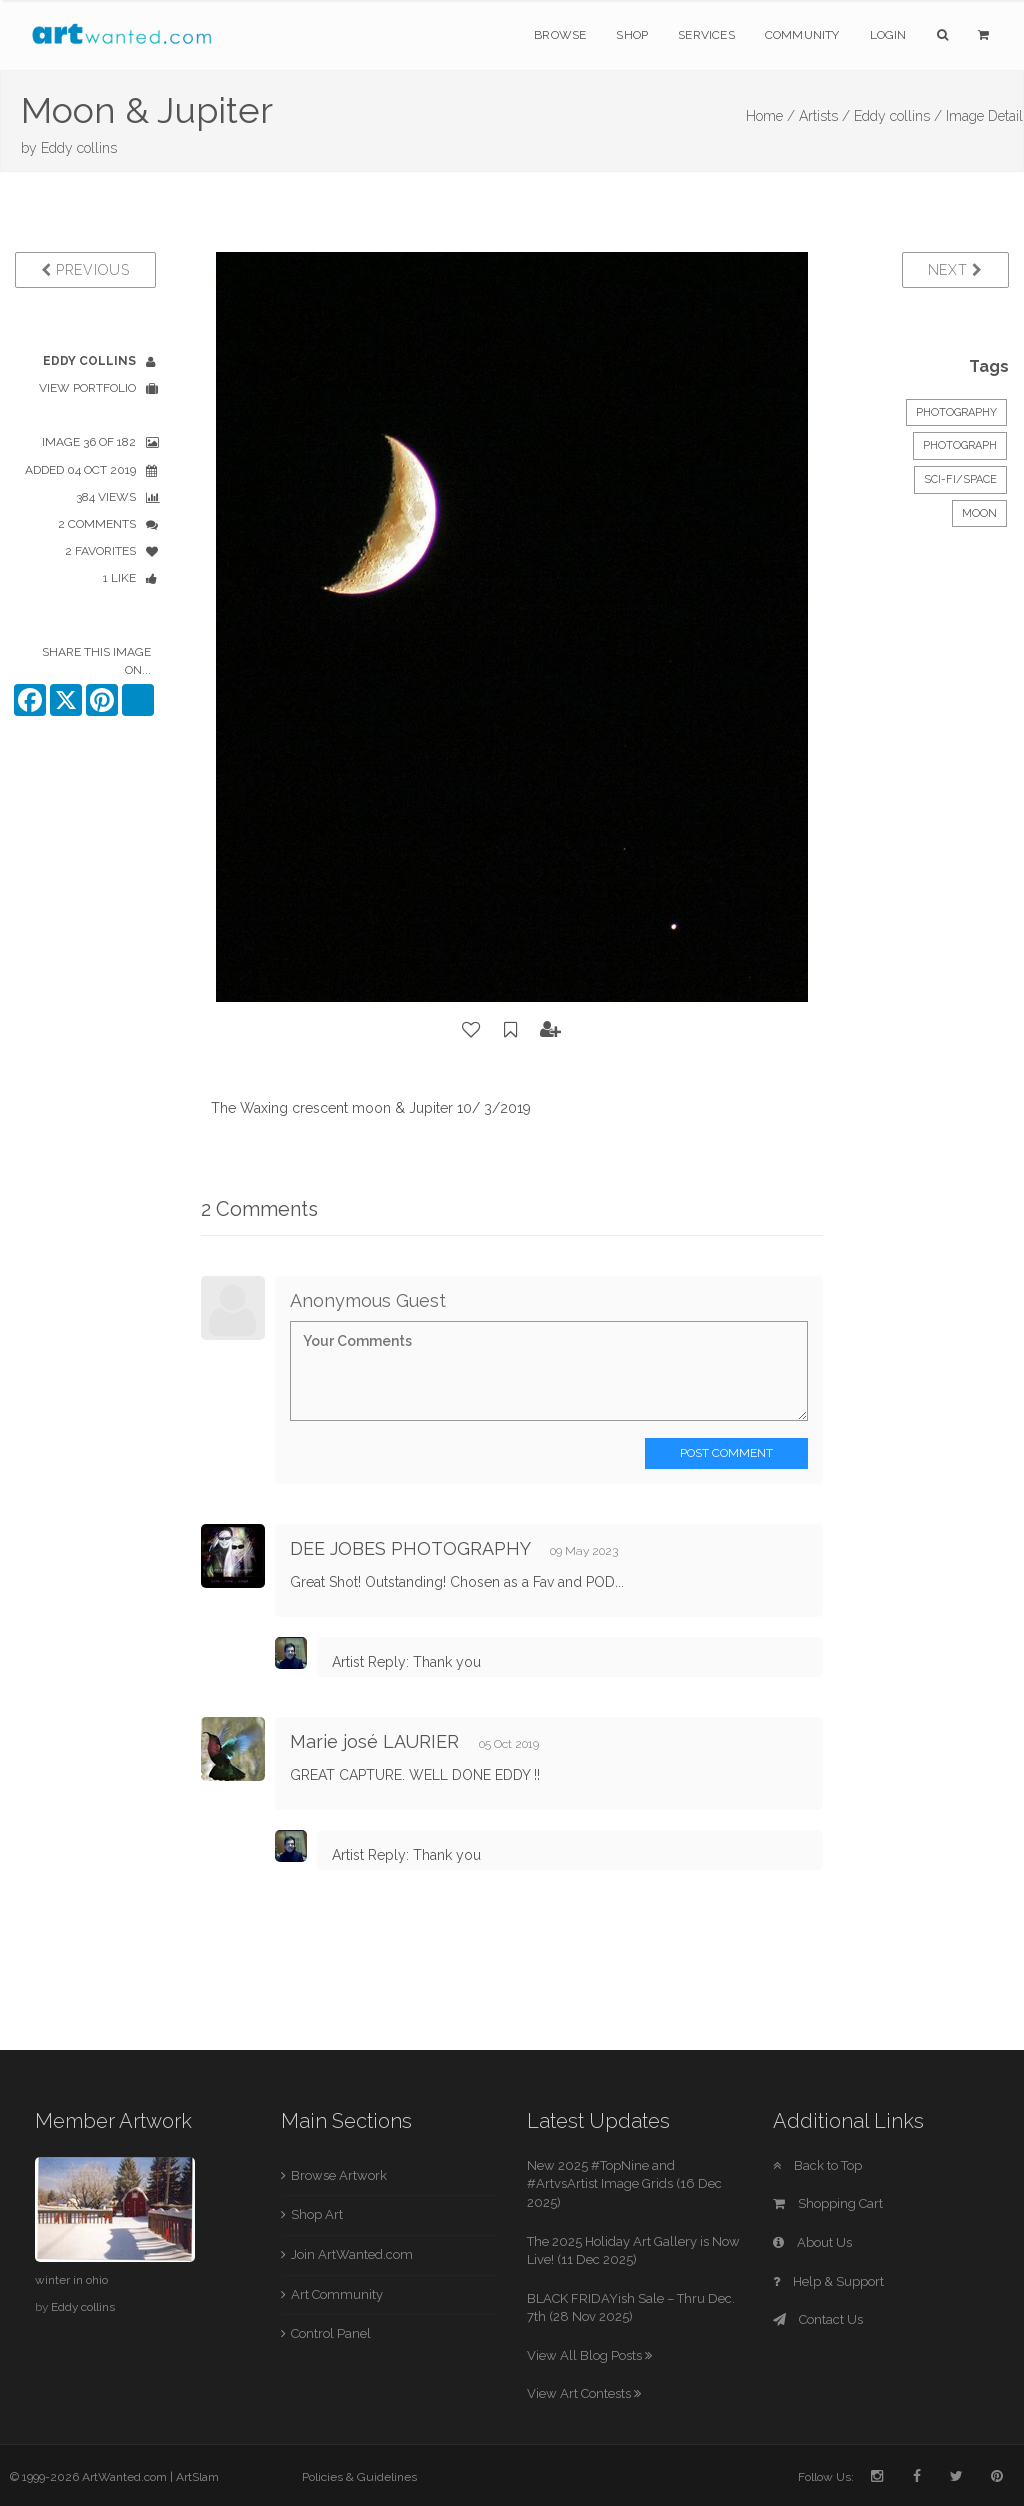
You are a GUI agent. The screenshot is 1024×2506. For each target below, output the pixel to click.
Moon (979, 513)
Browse (560, 35)
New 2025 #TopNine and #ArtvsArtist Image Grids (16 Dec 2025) (624, 2184)
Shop (632, 35)
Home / (770, 116)
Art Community (337, 2294)
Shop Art (317, 2214)
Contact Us (818, 2319)
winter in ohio (71, 2280)
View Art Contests (584, 2393)
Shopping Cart (828, 2203)
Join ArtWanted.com (352, 2254)
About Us (812, 2242)
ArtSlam (197, 2477)
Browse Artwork (339, 2175)
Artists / (824, 116)
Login (888, 35)
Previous (85, 270)
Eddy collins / (898, 116)
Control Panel (331, 2333)
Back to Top (817, 2165)
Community (802, 35)
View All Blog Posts (589, 2355)
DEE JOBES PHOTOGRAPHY (410, 1548)
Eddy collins (79, 148)
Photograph (960, 445)
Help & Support (828, 2281)
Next (955, 270)
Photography (956, 412)
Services (706, 35)
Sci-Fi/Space (960, 479)
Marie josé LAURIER (374, 1741)
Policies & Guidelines (359, 2477)
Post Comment (726, 1453)
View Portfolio (87, 388)
